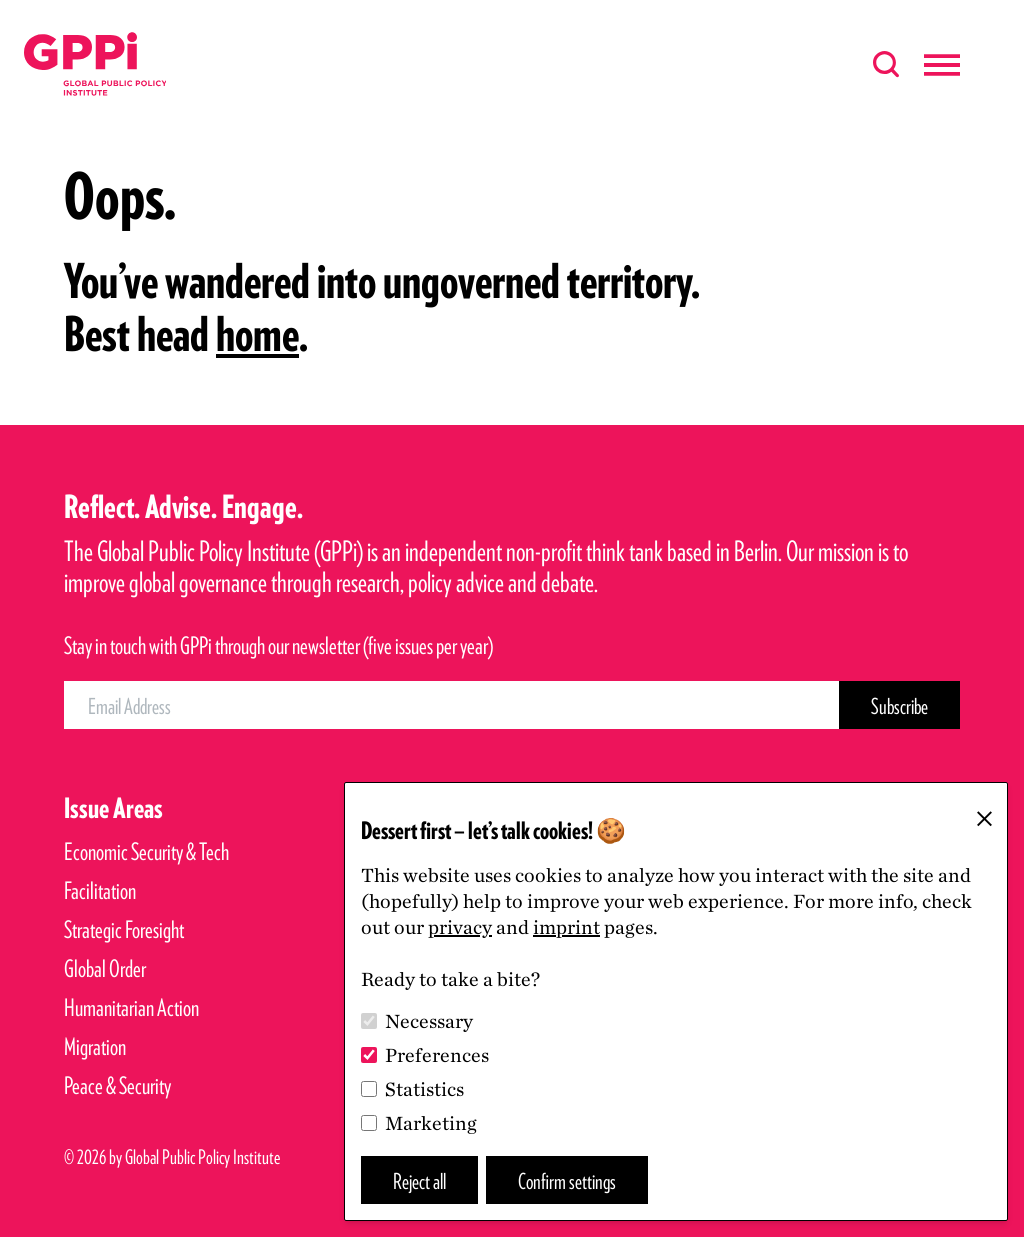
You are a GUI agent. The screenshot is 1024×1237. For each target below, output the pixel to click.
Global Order (105, 968)
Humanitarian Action (131, 1007)
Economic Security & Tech (146, 851)
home (257, 334)
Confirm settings (567, 1180)
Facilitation (100, 890)
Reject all (419, 1180)
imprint (566, 927)
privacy (460, 927)
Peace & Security (117, 1085)
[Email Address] (451, 705)
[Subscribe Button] (899, 705)
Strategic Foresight (124, 929)
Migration (95, 1046)
